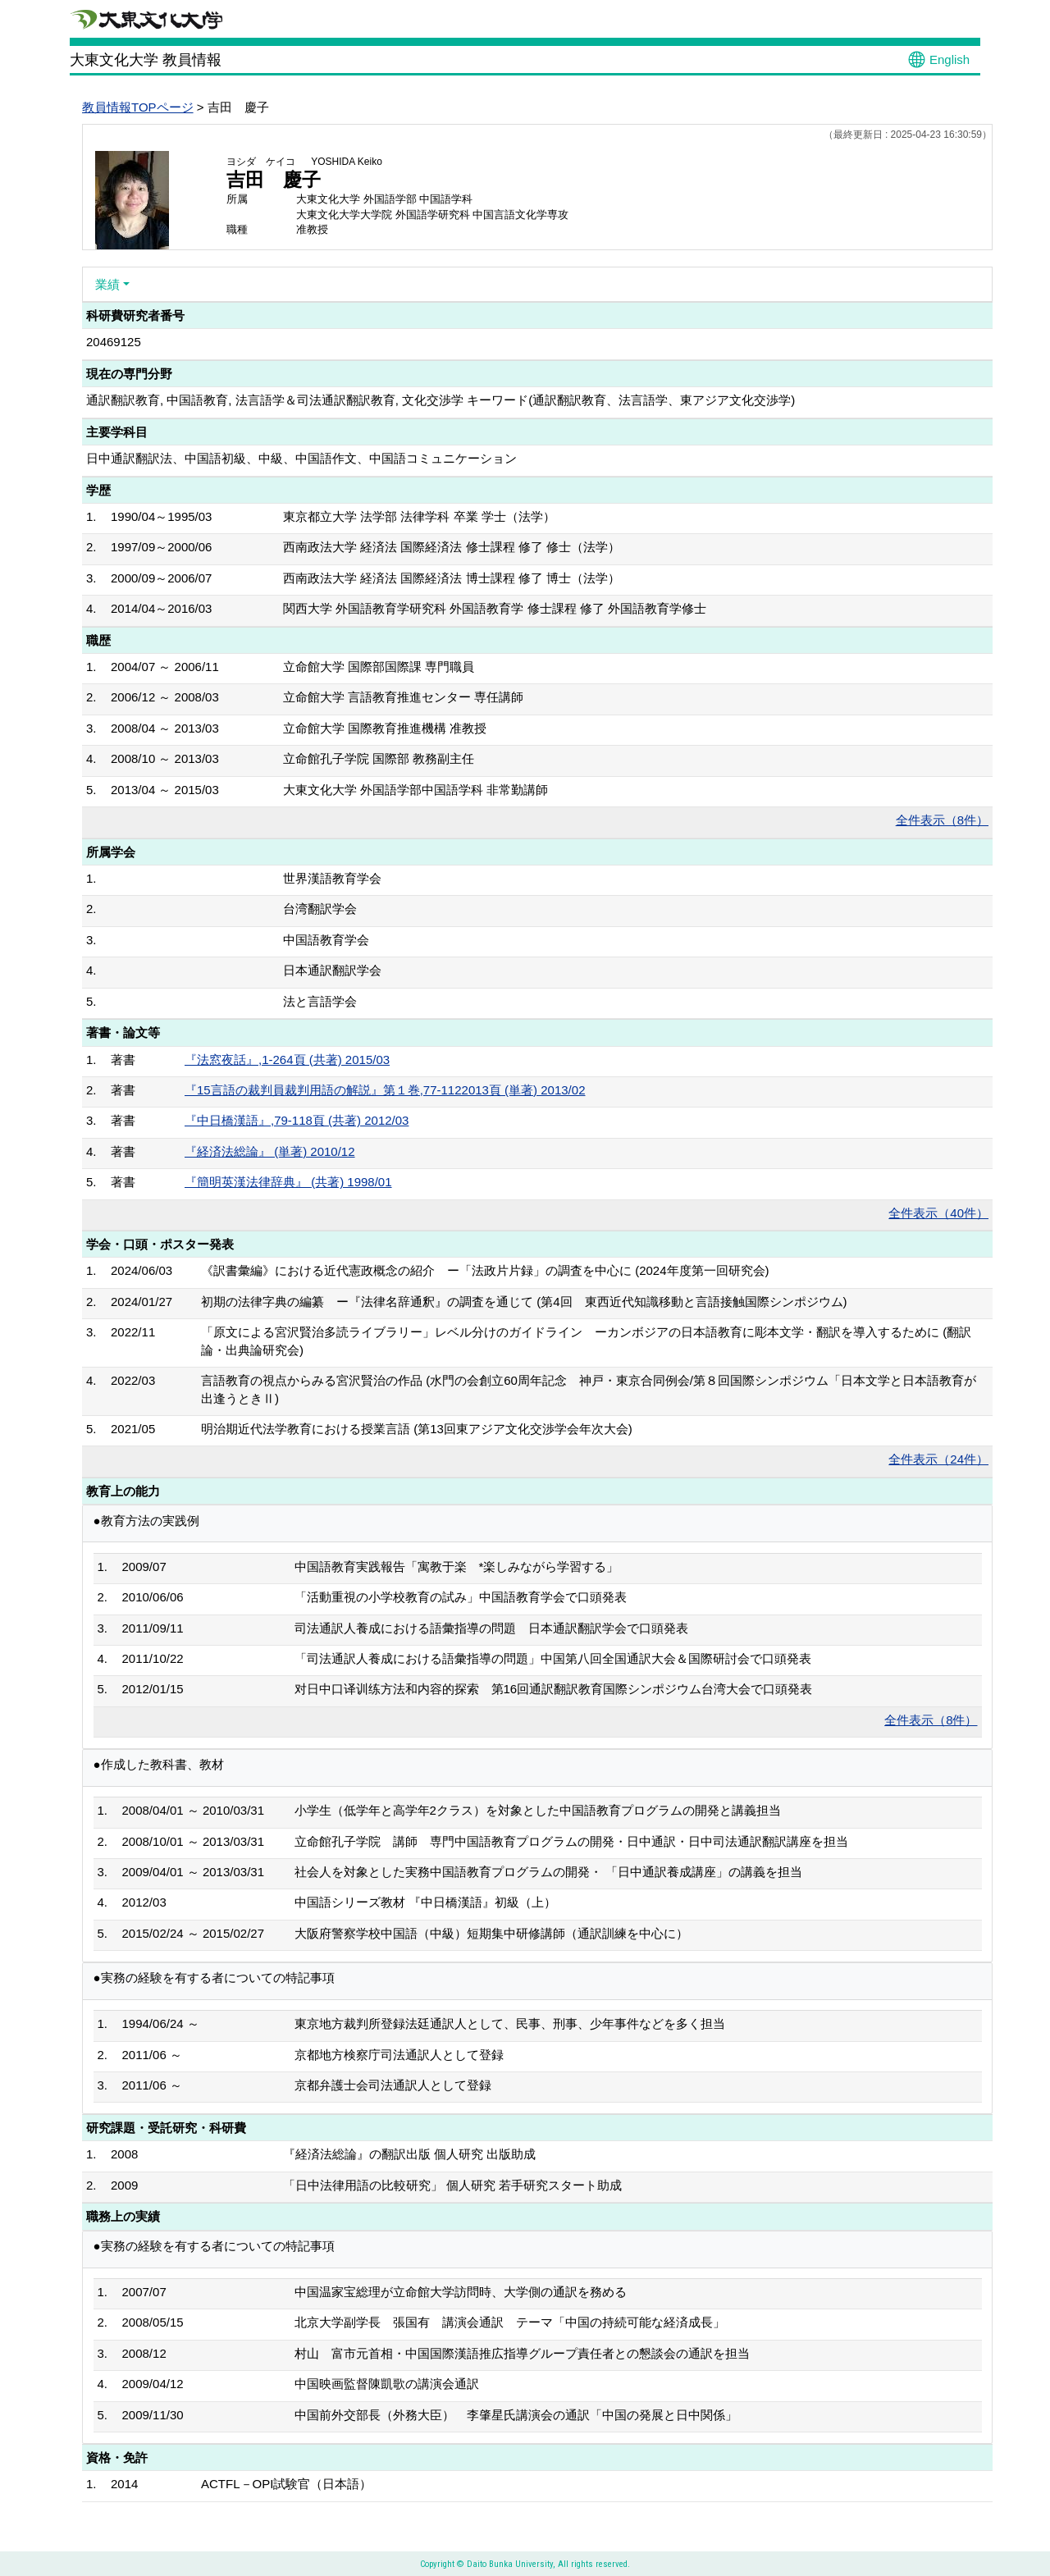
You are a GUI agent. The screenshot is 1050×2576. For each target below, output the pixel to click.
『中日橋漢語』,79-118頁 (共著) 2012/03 (297, 1120)
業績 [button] (107, 284)
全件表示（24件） (938, 1459)
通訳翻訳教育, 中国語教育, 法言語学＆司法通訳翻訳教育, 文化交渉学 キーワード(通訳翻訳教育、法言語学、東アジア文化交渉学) (440, 400)
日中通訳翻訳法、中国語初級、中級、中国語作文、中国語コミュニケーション (301, 458)
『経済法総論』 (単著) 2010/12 (270, 1151)
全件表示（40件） (938, 1213)
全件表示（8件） (942, 820)
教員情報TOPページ (138, 107)
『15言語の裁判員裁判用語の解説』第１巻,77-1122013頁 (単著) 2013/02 (385, 1090)
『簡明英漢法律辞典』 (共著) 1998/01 (288, 1182)
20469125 (113, 342)
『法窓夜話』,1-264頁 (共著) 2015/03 (287, 1059)
